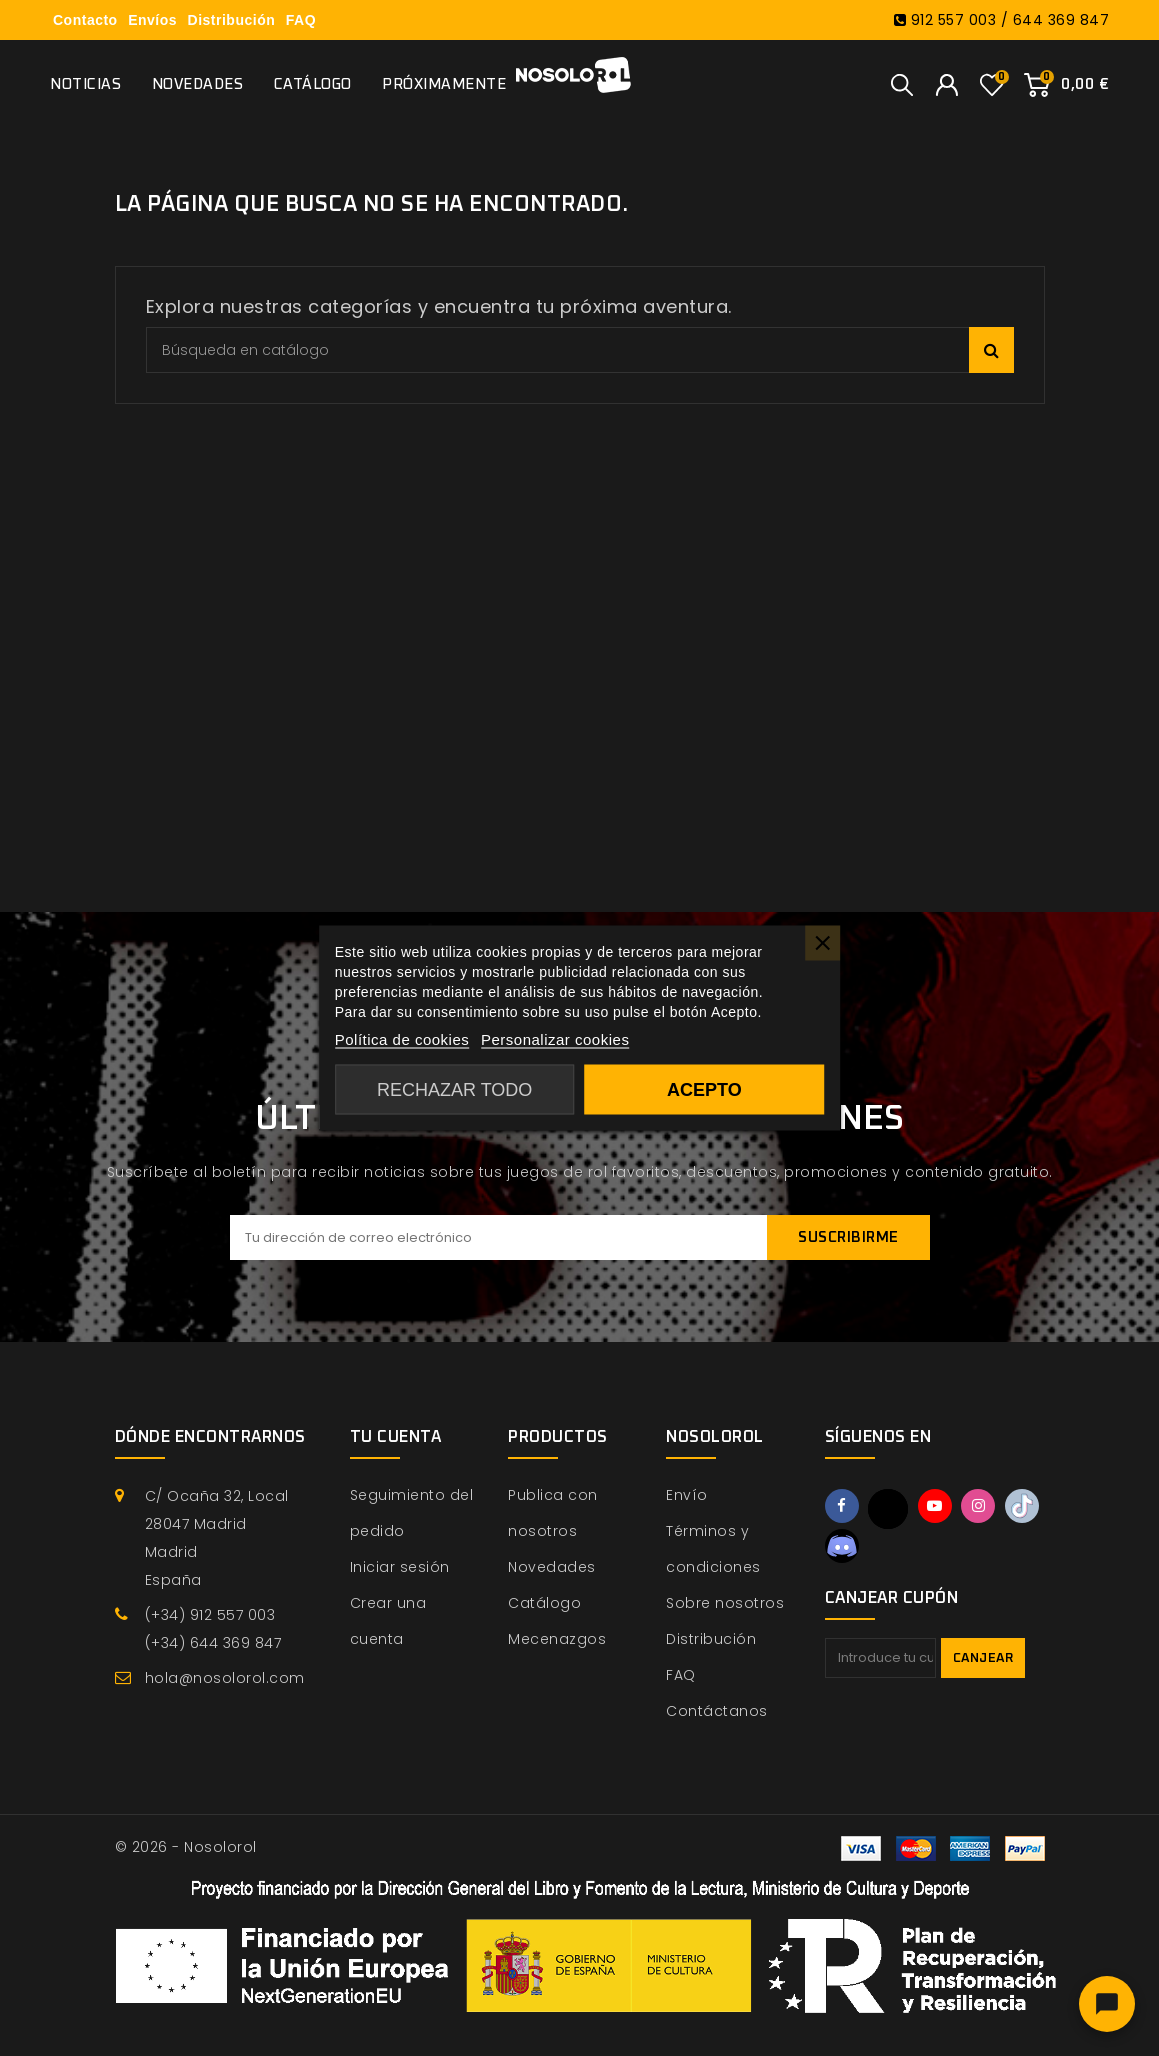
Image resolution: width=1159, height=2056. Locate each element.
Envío (687, 1495)
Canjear (983, 1658)
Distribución (232, 20)
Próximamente (444, 84)
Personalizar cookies (555, 1039)
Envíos (152, 20)
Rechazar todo (454, 1090)
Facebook (842, 1506)
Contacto (85, 20)
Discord (842, 1546)
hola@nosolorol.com (225, 1678)
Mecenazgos (557, 1639)
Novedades (198, 84)
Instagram (978, 1506)
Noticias (85, 84)
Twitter (888, 1509)
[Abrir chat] (1107, 2004)
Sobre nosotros (725, 1603)
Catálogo (313, 84)
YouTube (935, 1506)
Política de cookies (402, 1039)
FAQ (301, 20)
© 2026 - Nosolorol (186, 1847)
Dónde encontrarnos (210, 1437)
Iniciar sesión (400, 1567)
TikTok (1022, 1506)
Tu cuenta (396, 1437)
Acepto (704, 1090)
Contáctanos (717, 1711)
